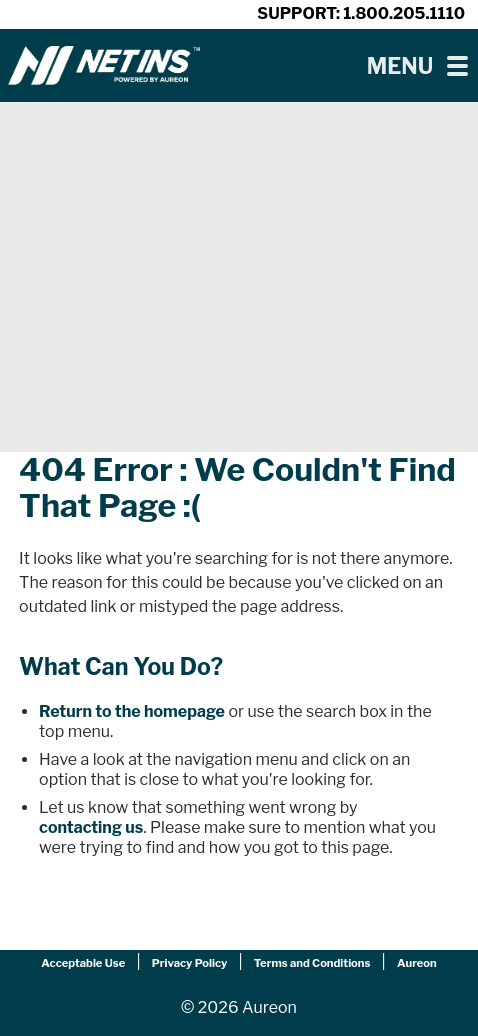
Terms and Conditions (312, 963)
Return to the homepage (132, 711)
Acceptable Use (83, 963)
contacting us (91, 827)
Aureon (417, 963)
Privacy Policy (189, 963)
